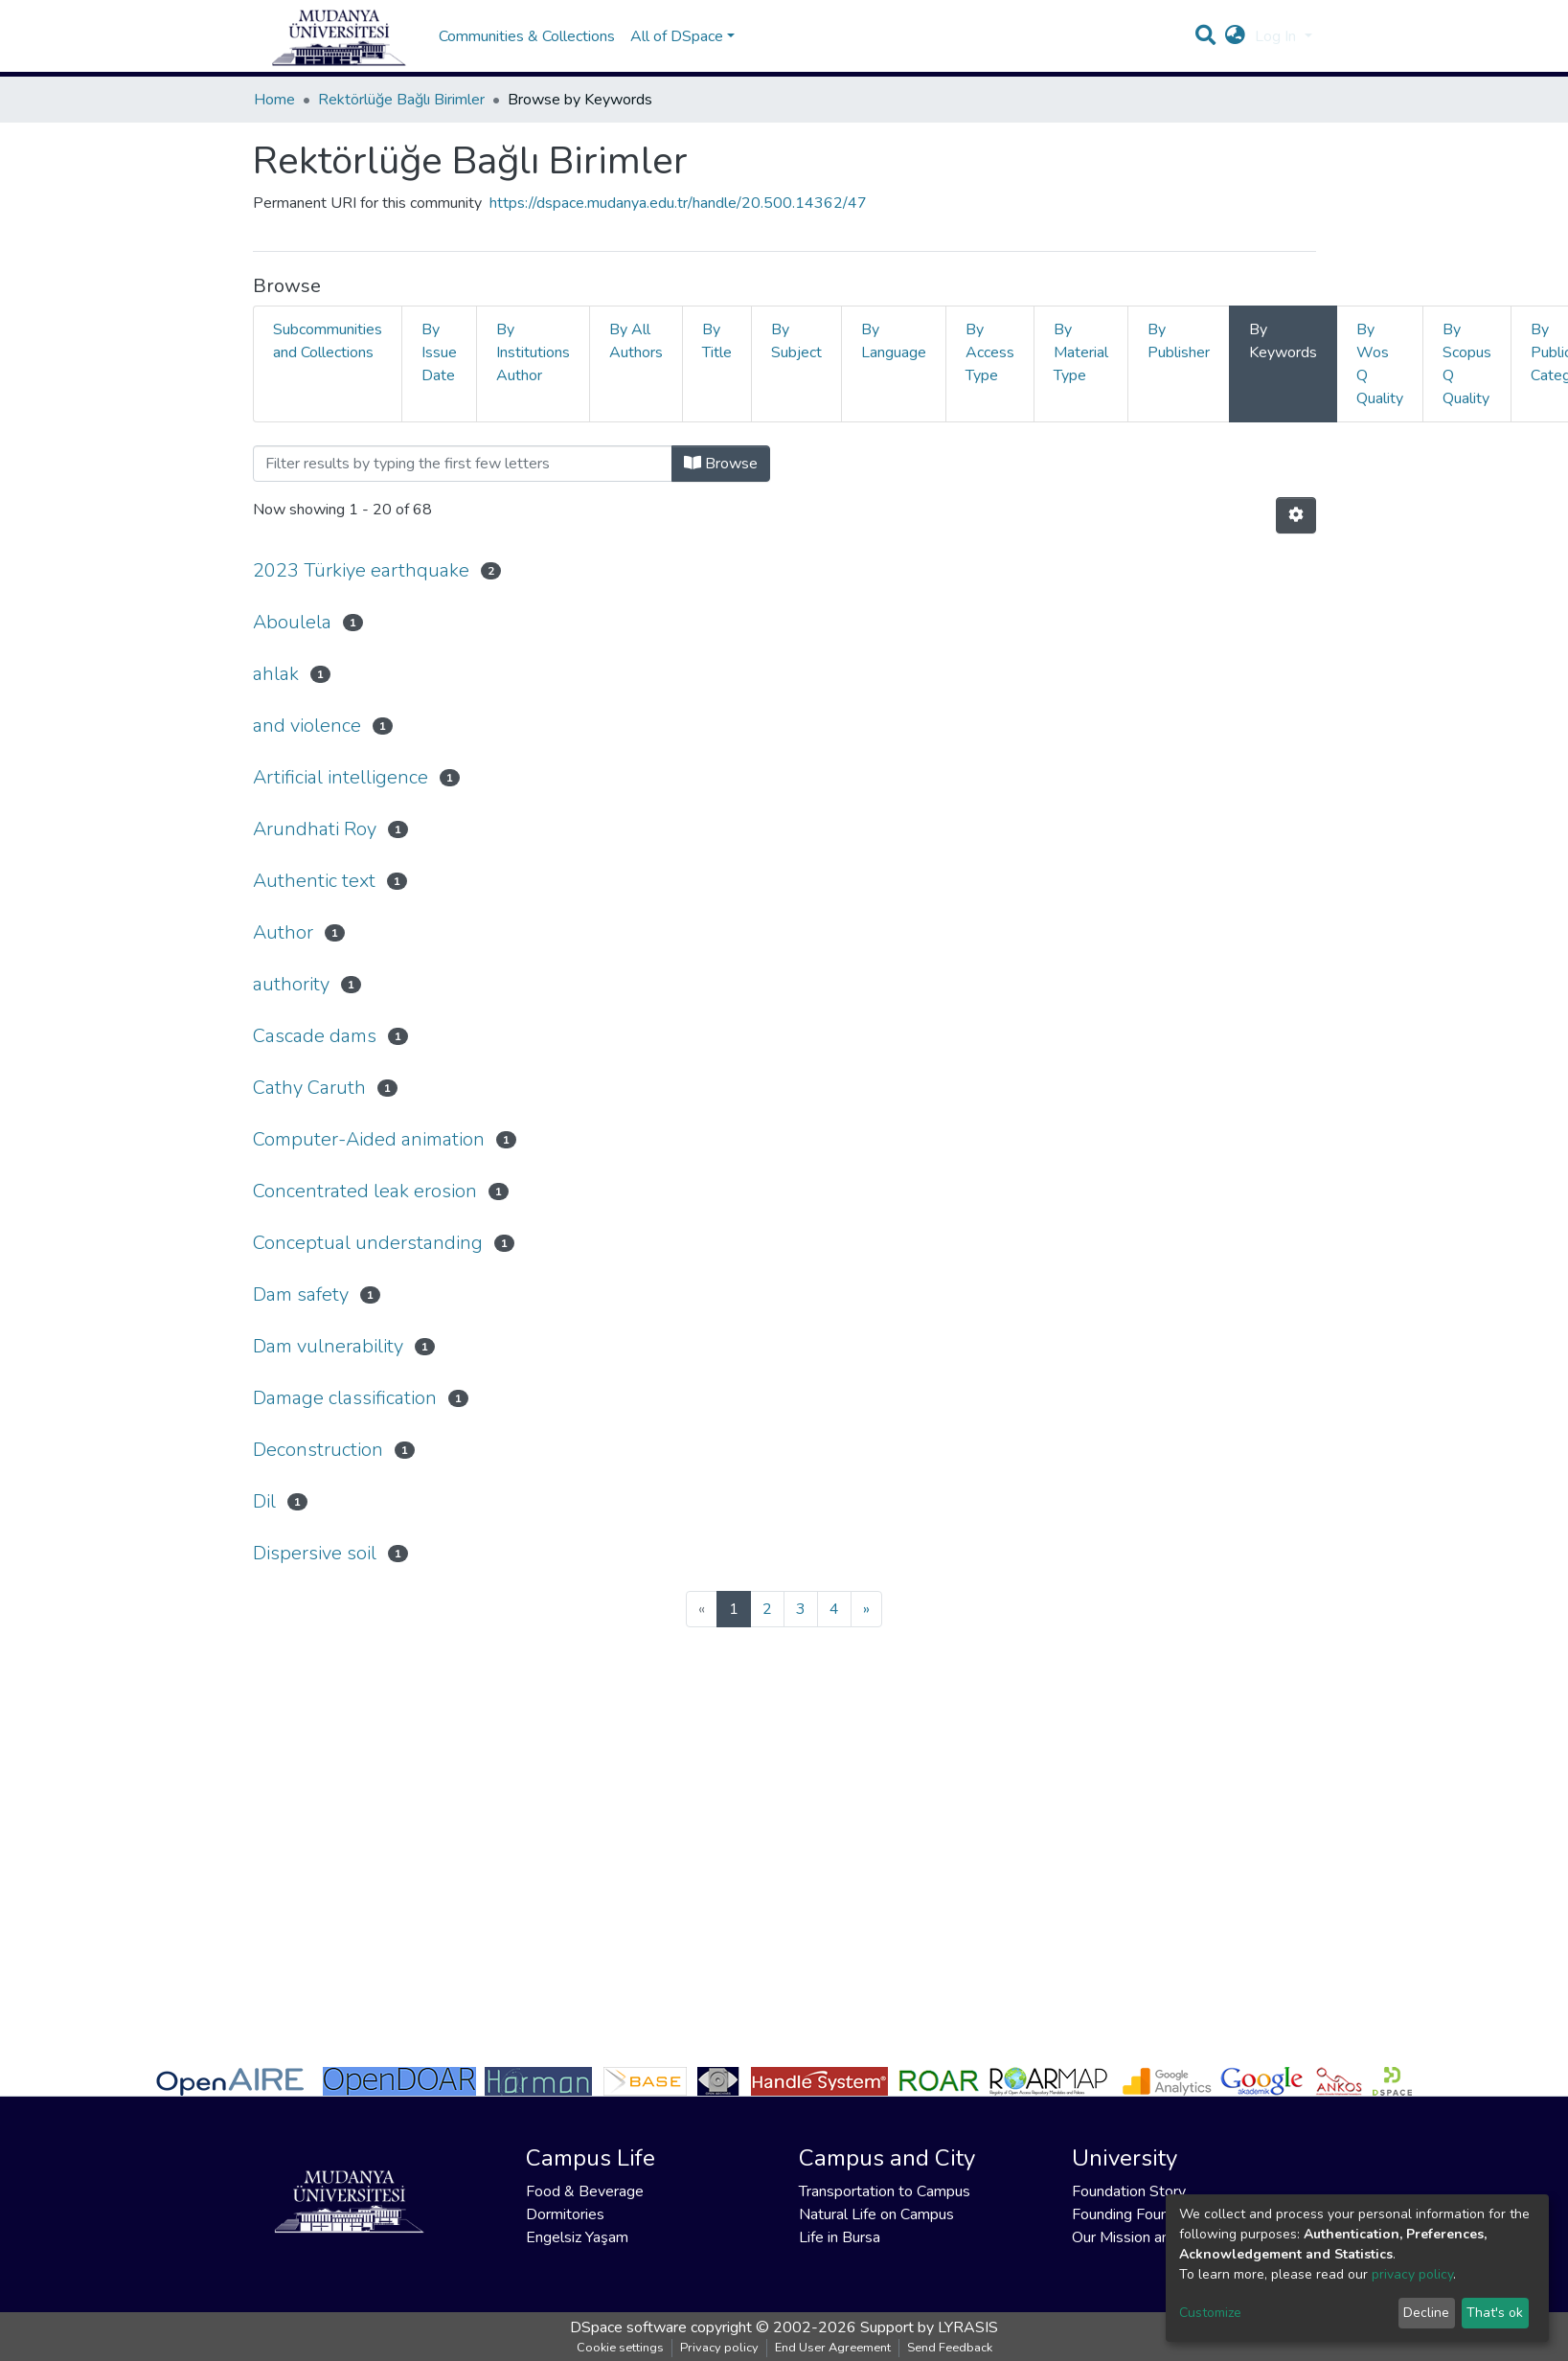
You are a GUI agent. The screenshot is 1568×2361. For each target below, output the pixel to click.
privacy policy (1412, 2274)
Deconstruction (318, 1450)
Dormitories (565, 2214)
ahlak (276, 674)
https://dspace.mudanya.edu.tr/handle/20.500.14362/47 (678, 203)
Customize (1210, 2313)
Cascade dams (314, 1036)
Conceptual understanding (368, 1243)
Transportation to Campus (884, 2191)
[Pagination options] (1296, 515)
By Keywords (1283, 341)
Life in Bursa (839, 2237)
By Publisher (1179, 341)
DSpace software (628, 2327)
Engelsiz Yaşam (577, 2237)
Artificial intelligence (340, 777)
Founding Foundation (1141, 2214)
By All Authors (636, 341)
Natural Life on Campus (876, 2214)
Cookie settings (620, 2347)
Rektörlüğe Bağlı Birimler (401, 99)
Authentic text (314, 881)
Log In (1277, 36)
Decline (1426, 2313)
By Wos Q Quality (1379, 364)
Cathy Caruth (309, 1088)
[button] (1235, 36)
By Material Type (1081, 352)
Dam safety (301, 1294)
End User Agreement (833, 2347)
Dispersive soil (314, 1553)
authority (291, 984)
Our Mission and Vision (1147, 2237)
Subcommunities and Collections (327, 341)
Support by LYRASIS (929, 2327)
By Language (893, 341)
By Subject (796, 341)
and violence (307, 725)
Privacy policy (719, 2347)
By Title (717, 341)
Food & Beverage (585, 2191)
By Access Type (990, 352)
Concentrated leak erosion (365, 1191)
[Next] (866, 1609)
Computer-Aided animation (369, 1139)
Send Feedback (949, 2347)
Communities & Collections (527, 36)
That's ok (1494, 2313)
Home (274, 99)
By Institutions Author (533, 352)
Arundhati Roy (314, 829)
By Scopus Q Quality (1467, 364)
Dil (264, 1501)
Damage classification (345, 1398)
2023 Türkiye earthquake (361, 570)
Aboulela (292, 622)
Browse (721, 463)
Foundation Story (1129, 2191)
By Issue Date (439, 352)
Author (283, 932)
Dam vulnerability (328, 1346)
